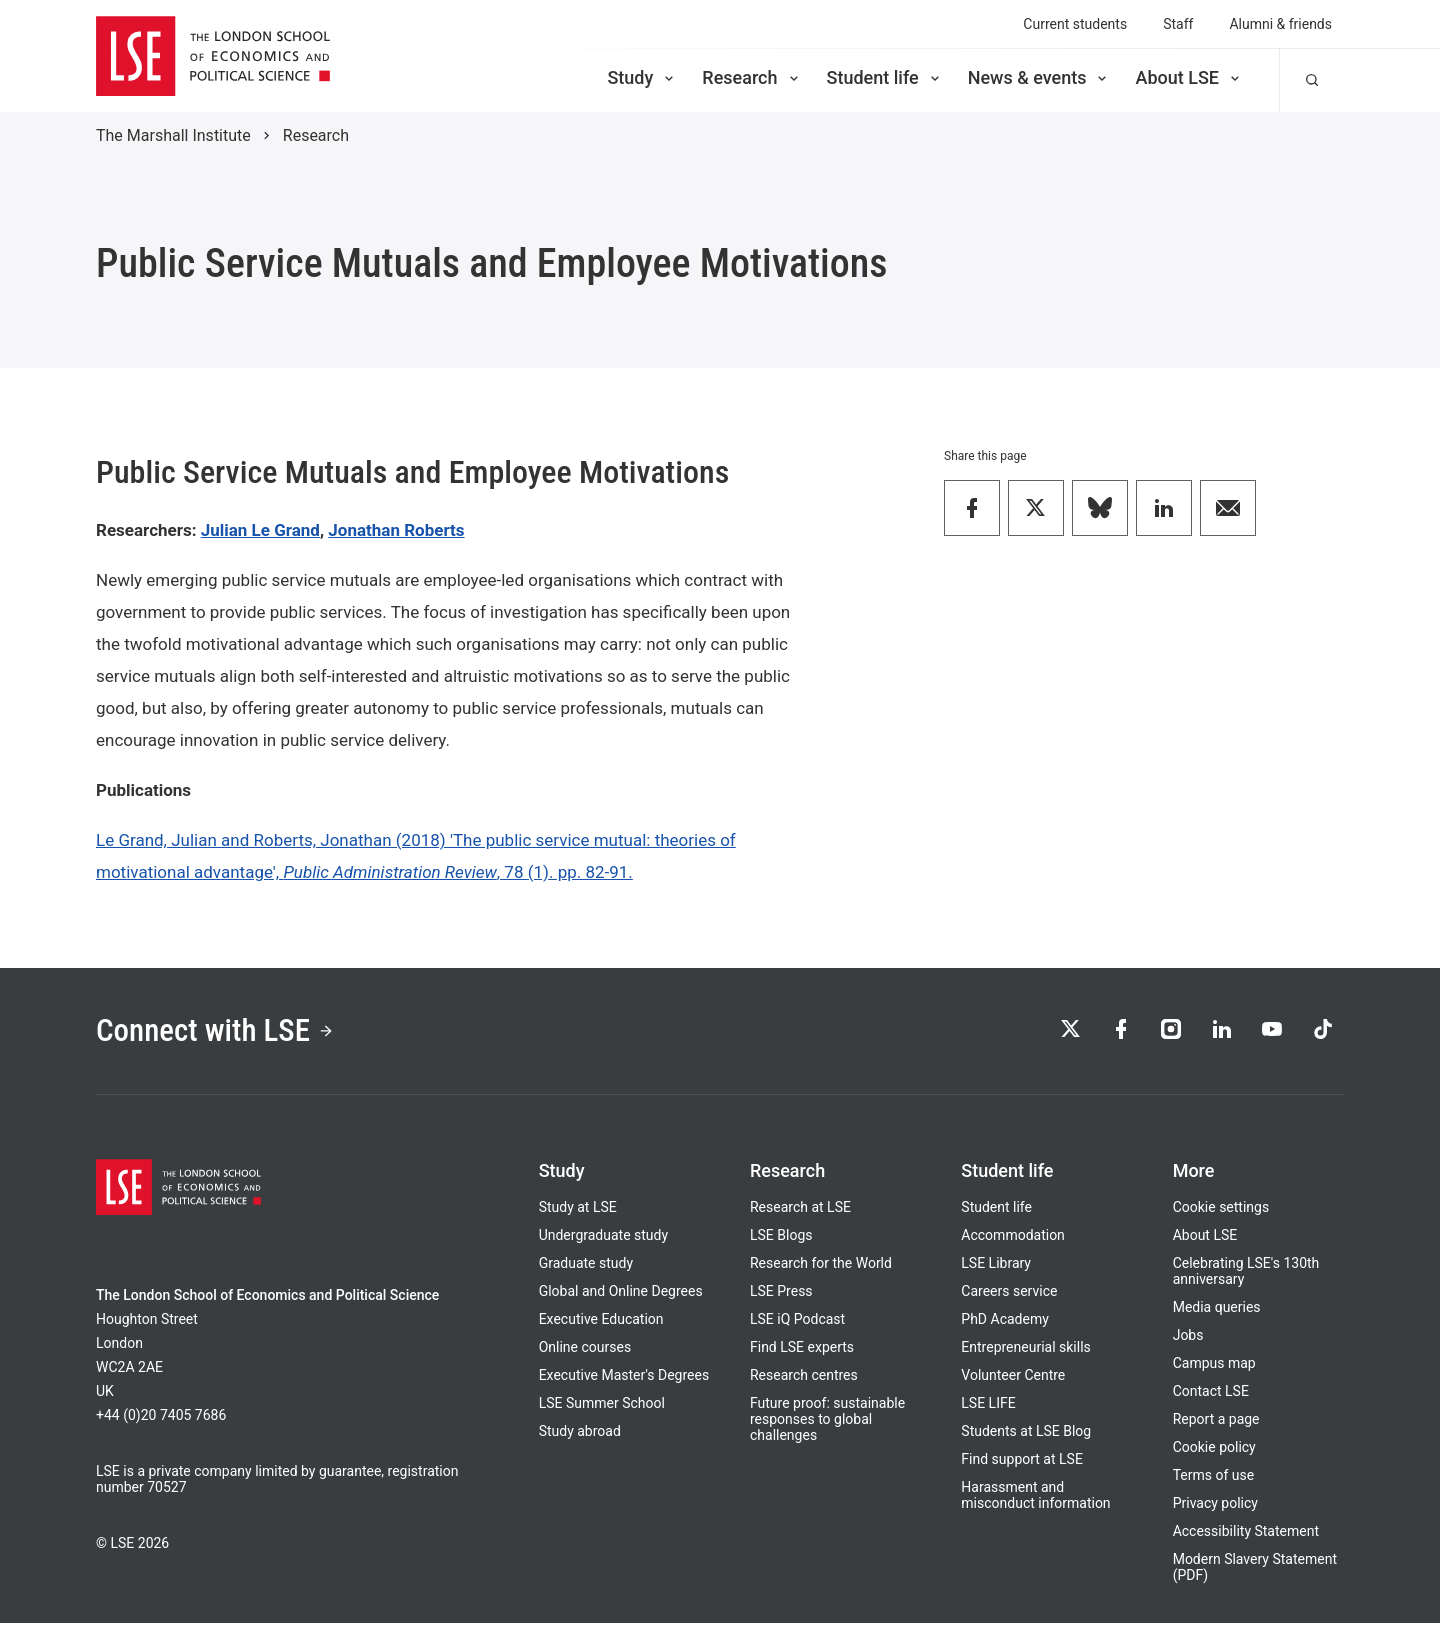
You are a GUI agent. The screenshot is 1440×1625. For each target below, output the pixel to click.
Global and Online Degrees (621, 1293)
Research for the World (821, 1265)
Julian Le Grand (260, 530)
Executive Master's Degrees (624, 1377)
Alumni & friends (1280, 24)
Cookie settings (1221, 1209)
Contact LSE (1211, 1393)
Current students (1075, 24)
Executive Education (601, 1321)
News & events (1039, 77)
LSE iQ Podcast (797, 1321)
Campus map (1214, 1365)
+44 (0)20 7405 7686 (161, 1417)
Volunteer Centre (1013, 1377)
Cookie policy (1214, 1449)
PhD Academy (1005, 1321)
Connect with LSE (218, 1032)
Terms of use (1214, 1477)
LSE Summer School (602, 1405)
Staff (1178, 24)
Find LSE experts (802, 1349)
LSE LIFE (988, 1405)
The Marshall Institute (173, 135)
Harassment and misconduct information (1035, 1497)
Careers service (1009, 1293)
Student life (885, 77)
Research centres (804, 1377)
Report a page (1216, 1421)
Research (751, 77)
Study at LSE (578, 1209)
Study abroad (580, 1433)
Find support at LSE (1022, 1461)
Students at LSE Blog (1026, 1433)
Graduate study (586, 1265)
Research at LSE (800, 1209)
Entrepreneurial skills (1025, 1349)
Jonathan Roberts (396, 530)
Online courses (585, 1349)
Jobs (1188, 1337)
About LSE (1189, 77)
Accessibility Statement (1246, 1533)
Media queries (1217, 1309)
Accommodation (1013, 1237)
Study (642, 77)
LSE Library (996, 1265)
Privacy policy (1215, 1505)
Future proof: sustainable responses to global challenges (827, 1421)
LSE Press (781, 1293)
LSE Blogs (781, 1237)
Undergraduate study (603, 1237)
